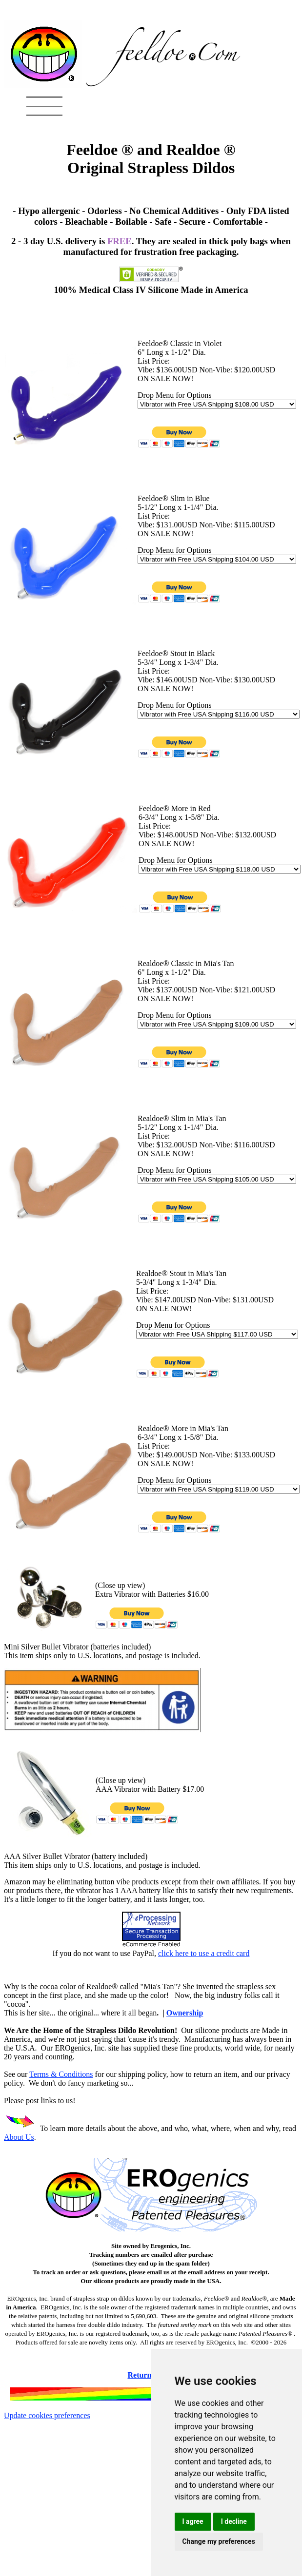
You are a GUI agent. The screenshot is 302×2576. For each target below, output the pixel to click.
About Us (19, 2137)
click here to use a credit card (203, 1953)
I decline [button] (234, 2521)
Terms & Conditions (61, 2074)
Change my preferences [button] (218, 2541)
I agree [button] (192, 2521)
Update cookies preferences (47, 2415)
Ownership (184, 2013)
